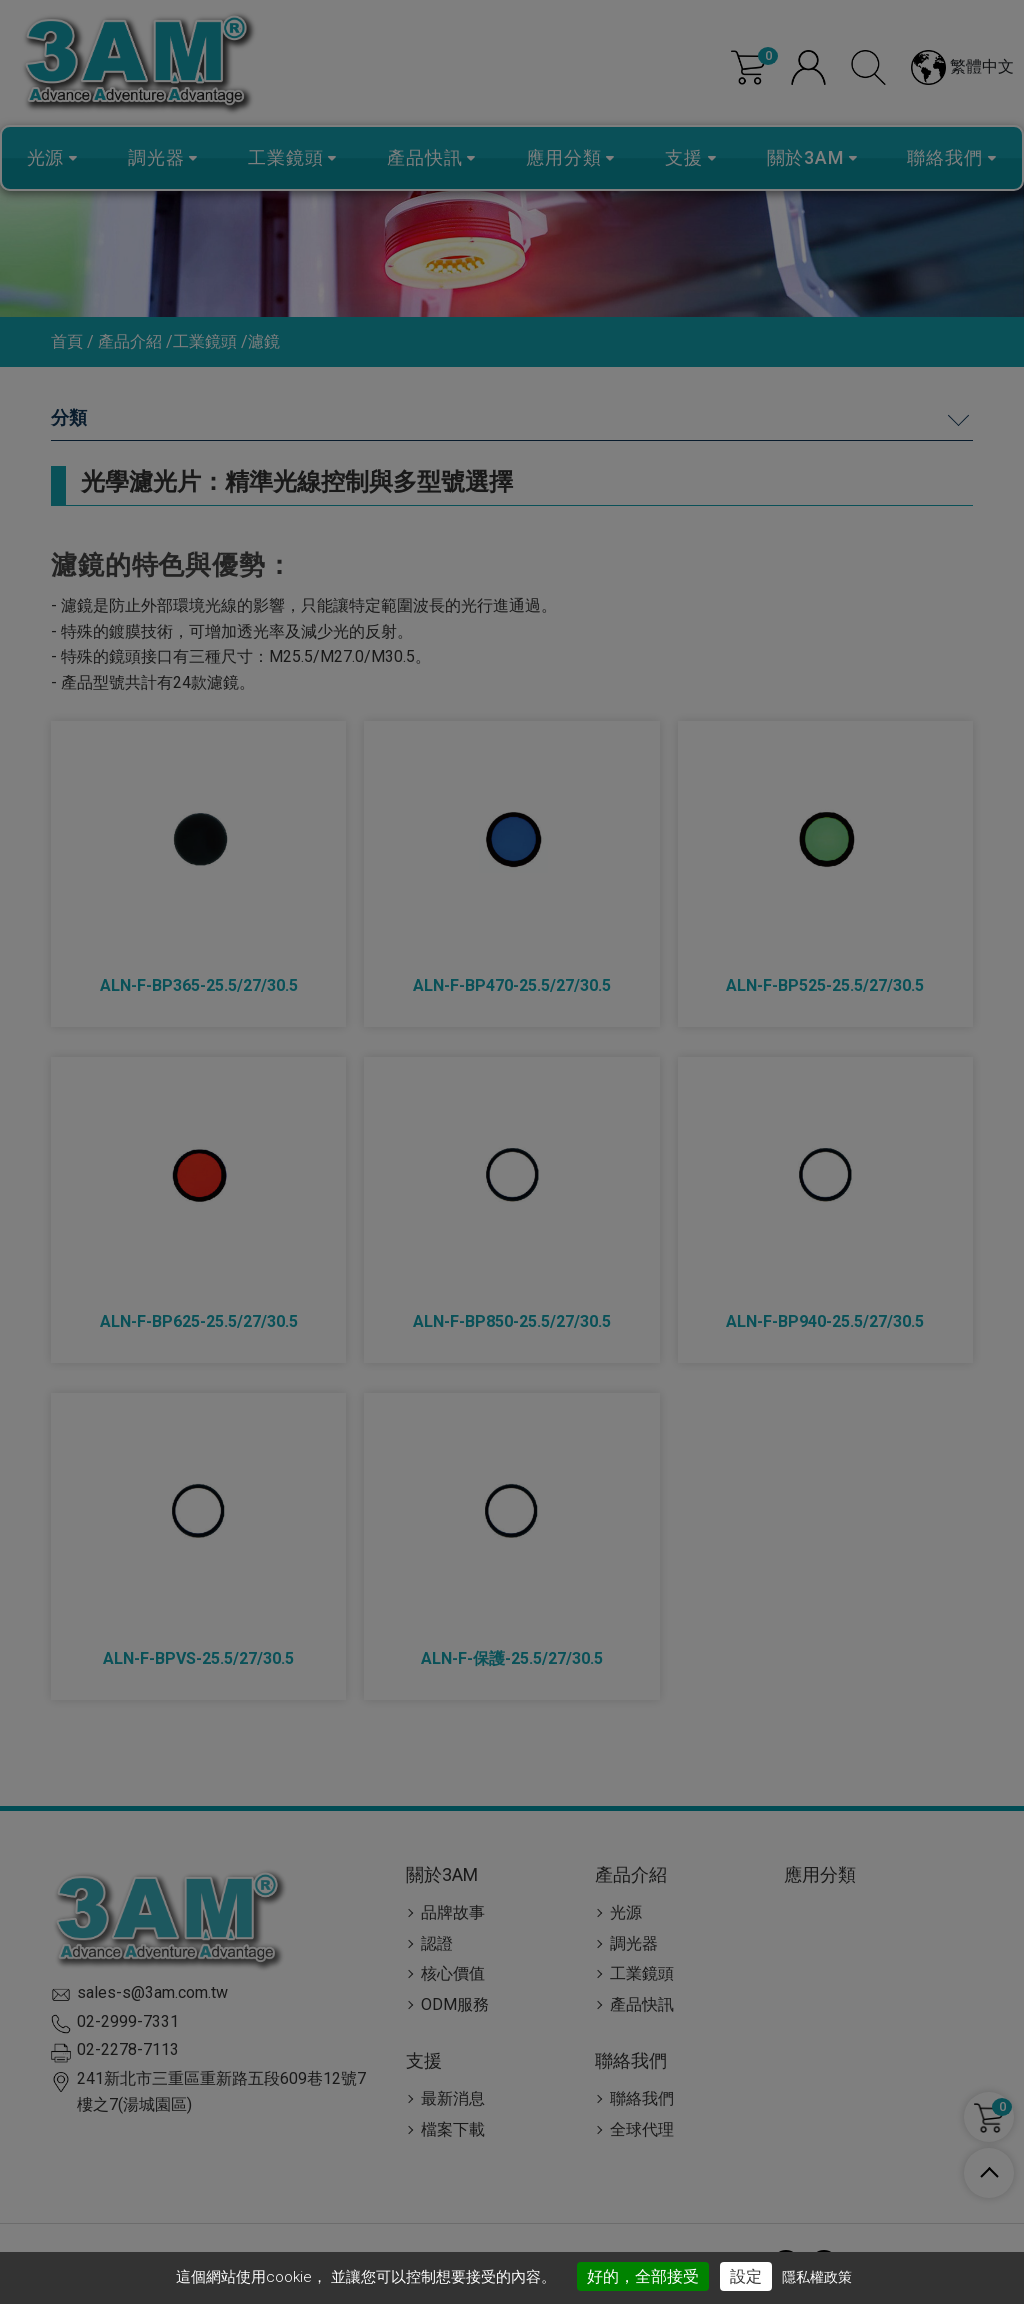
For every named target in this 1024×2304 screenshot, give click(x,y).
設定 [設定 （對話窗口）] (746, 2276)
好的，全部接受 (643, 2276)
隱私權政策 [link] (817, 2277)
